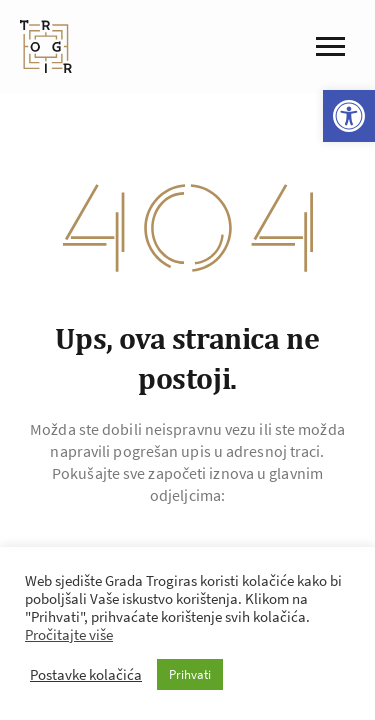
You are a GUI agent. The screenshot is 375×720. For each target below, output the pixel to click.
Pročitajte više (69, 635)
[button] (349, 116)
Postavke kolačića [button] (86, 675)
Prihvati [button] (190, 674)
